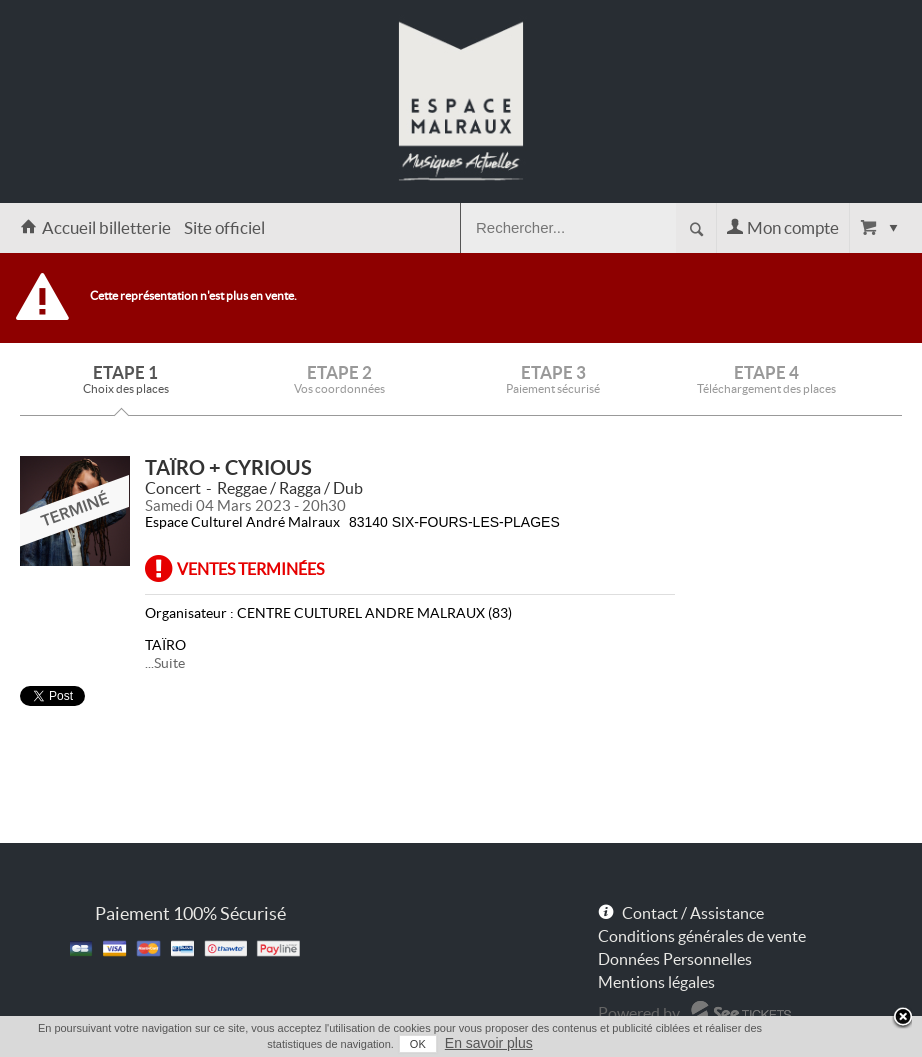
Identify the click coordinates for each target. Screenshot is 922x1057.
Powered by (639, 1013)
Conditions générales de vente (702, 936)
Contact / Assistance (693, 913)
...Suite (165, 663)
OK (418, 1044)
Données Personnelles (675, 959)
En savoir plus (489, 1043)
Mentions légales (656, 982)
